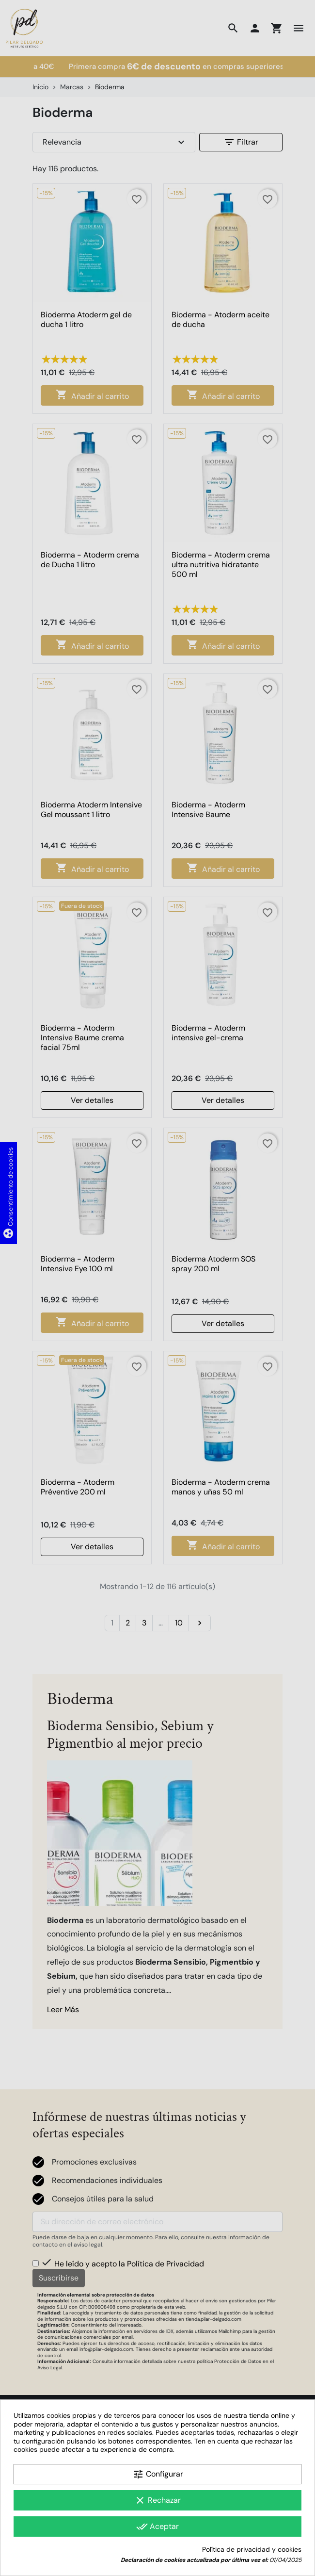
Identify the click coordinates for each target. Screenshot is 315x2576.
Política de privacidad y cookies (251, 2549)
